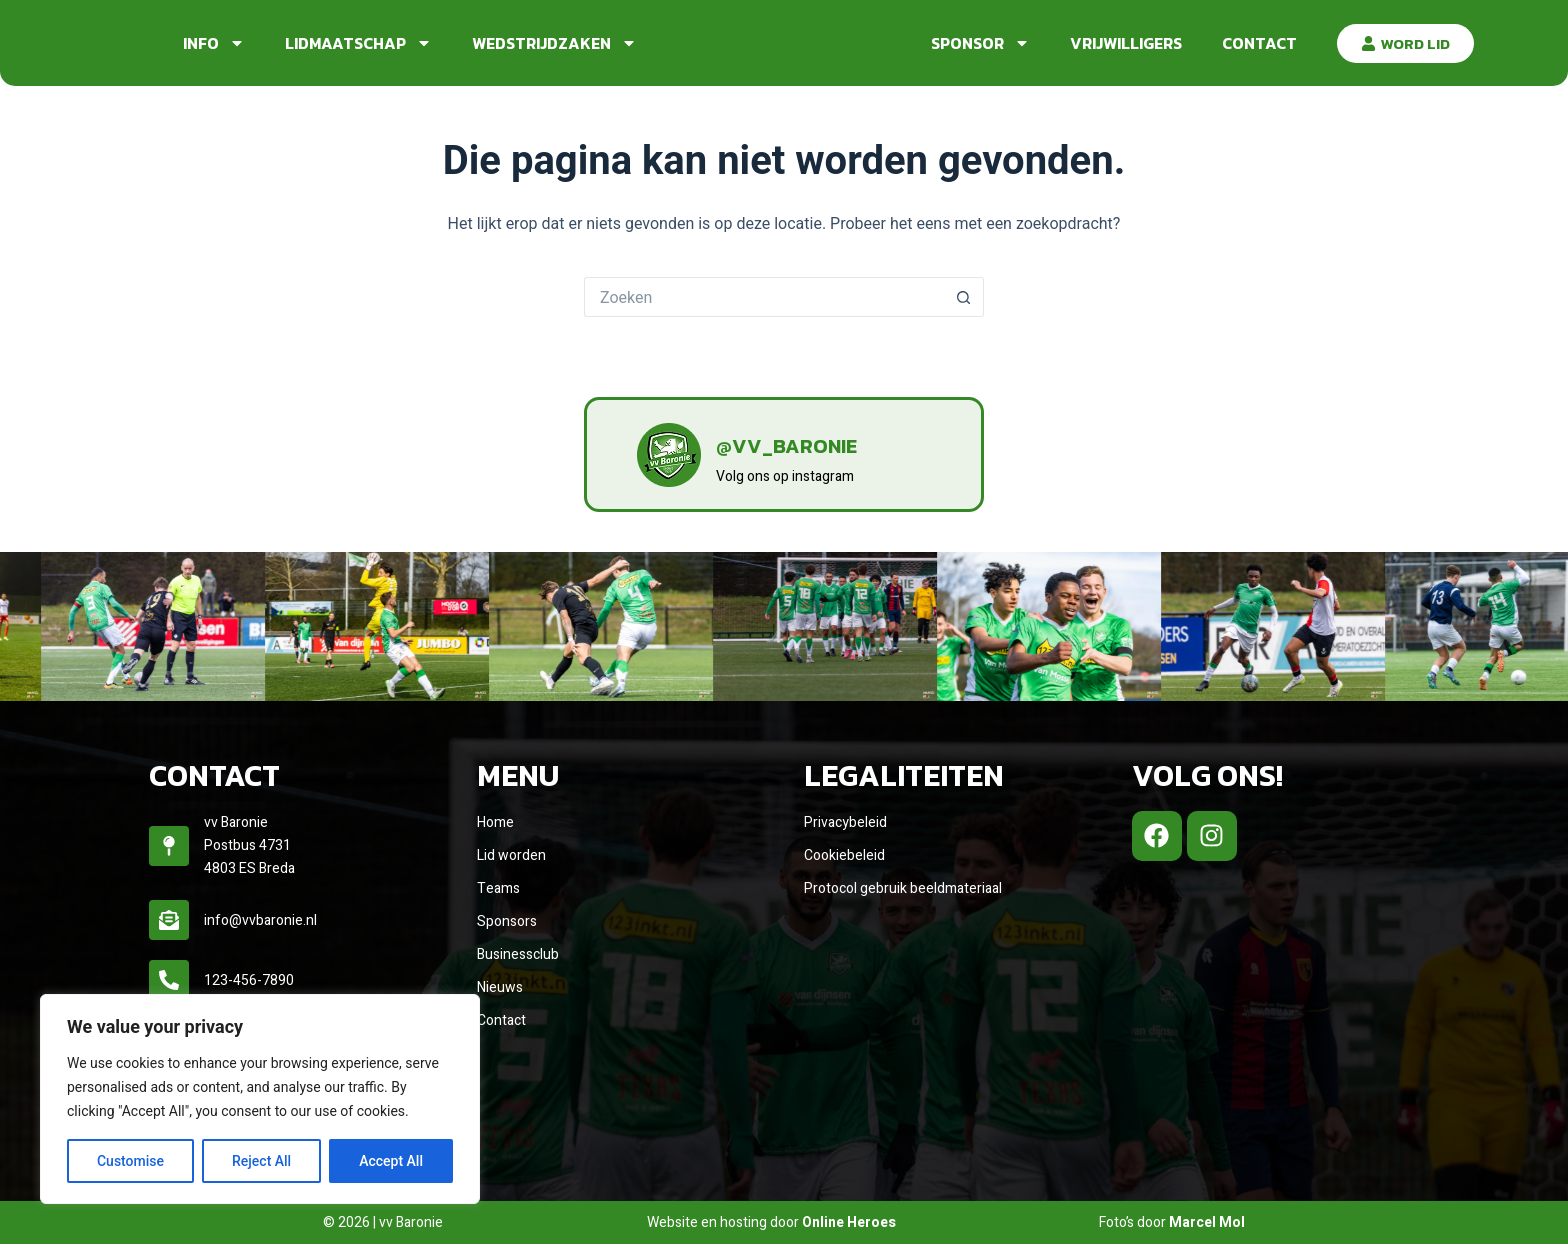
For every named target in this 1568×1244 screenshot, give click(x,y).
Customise (130, 1161)
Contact (1259, 43)
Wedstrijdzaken (554, 43)
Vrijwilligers (1126, 43)
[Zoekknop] (964, 297)
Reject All (261, 1161)
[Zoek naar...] (764, 297)
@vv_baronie (821, 442)
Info (214, 43)
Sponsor (980, 43)
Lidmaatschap (358, 43)
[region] (260, 1099)
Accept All (391, 1161)
